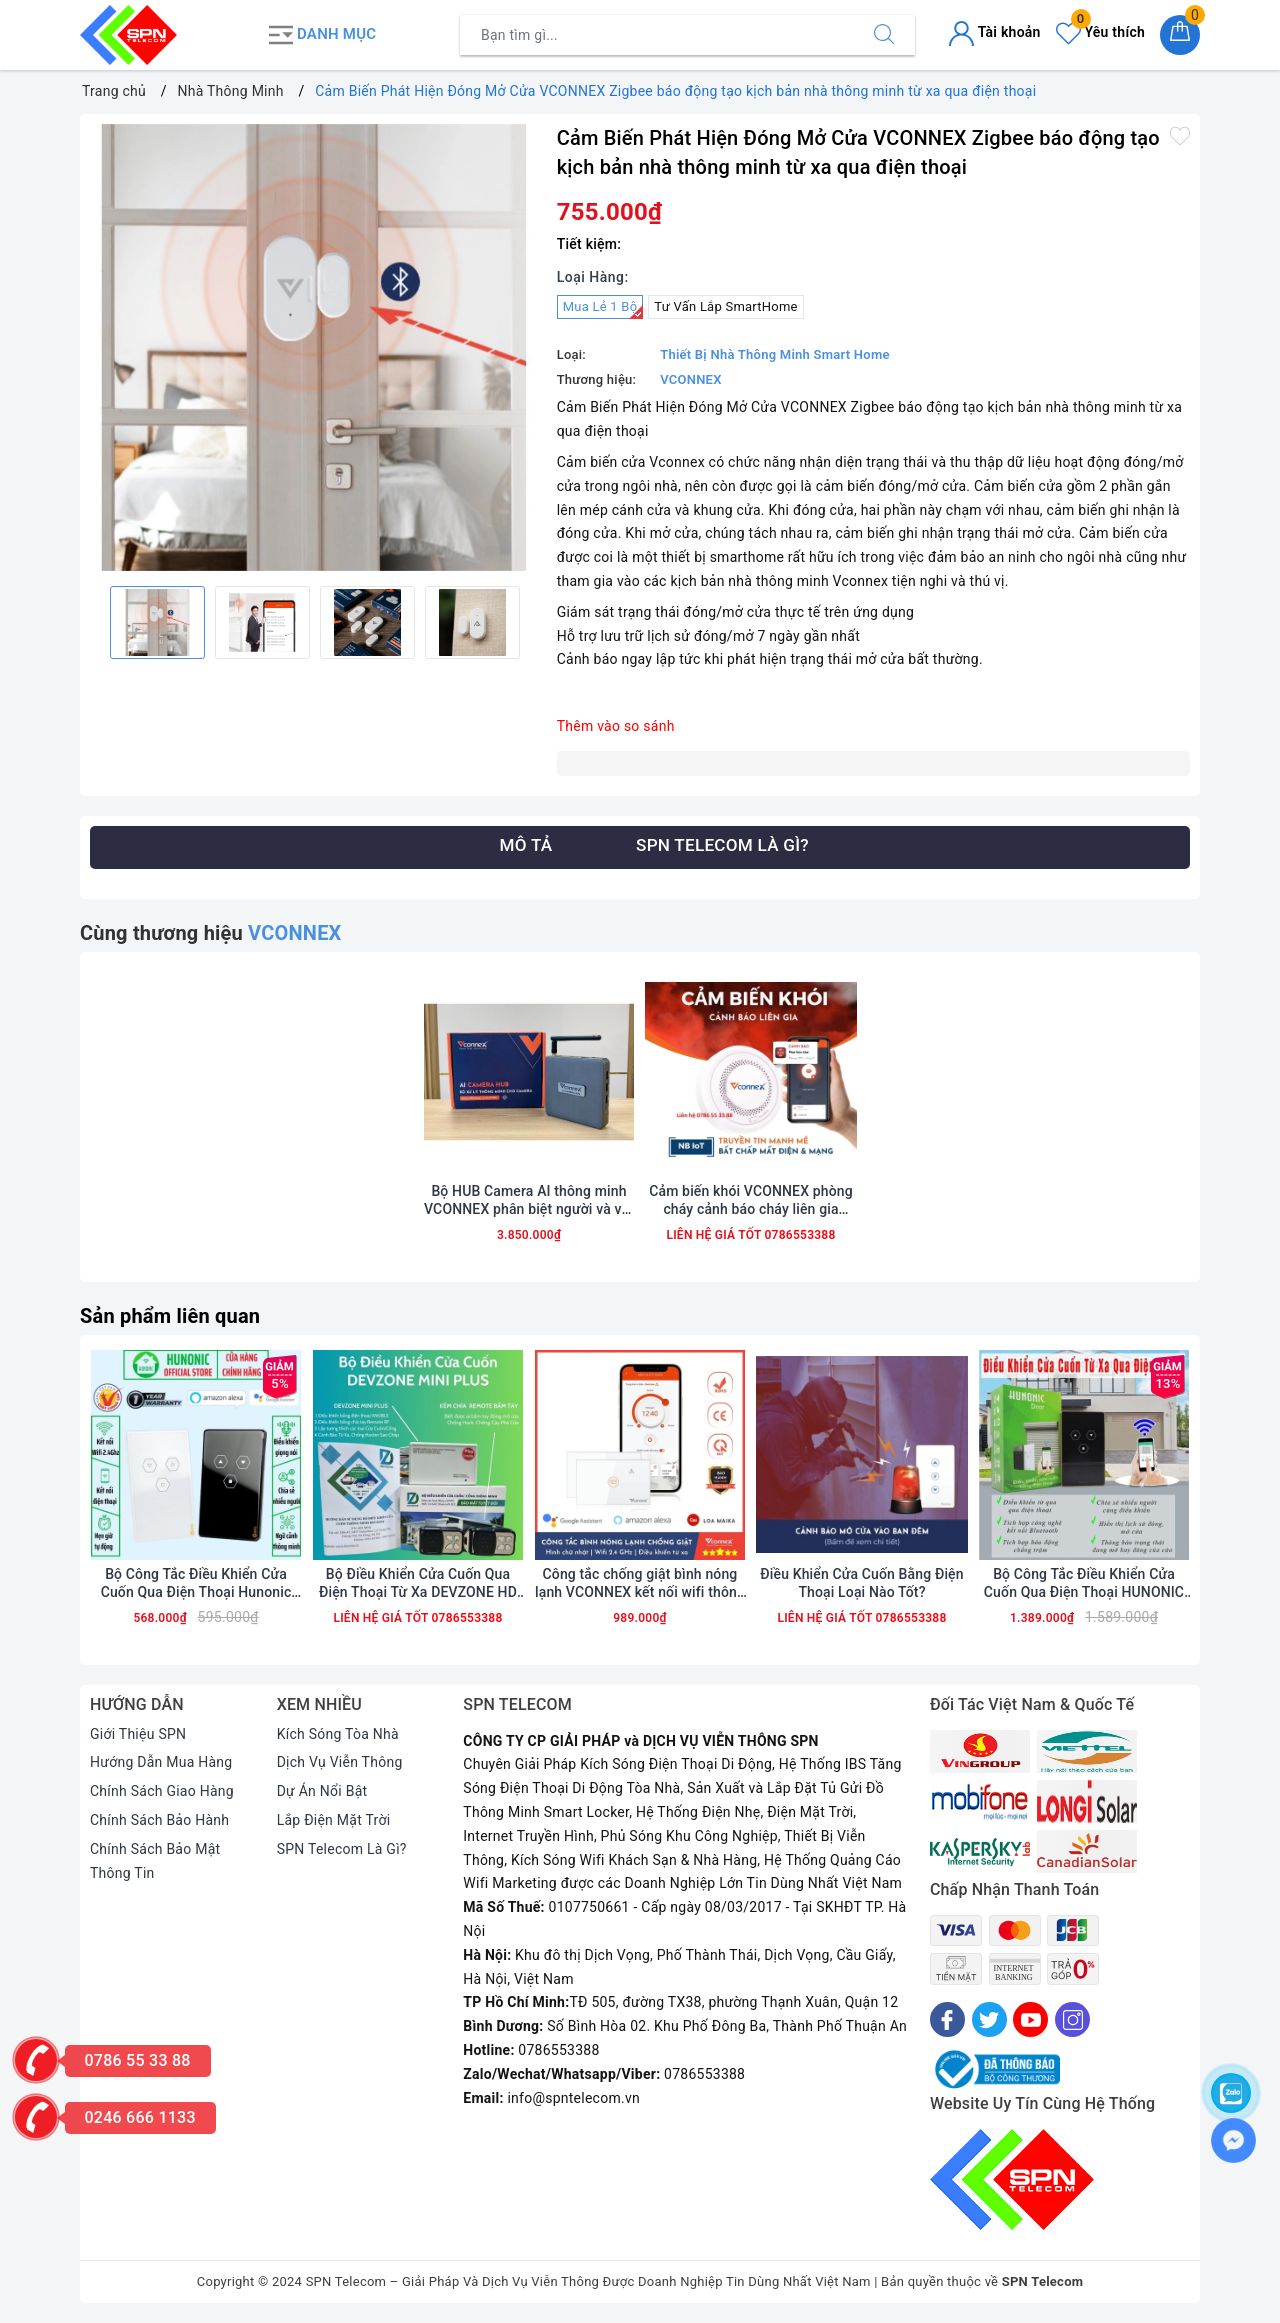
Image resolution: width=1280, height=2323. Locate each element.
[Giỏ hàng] (1180, 35)
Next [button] (537, 622)
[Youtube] (1030, 2019)
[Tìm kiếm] (884, 35)
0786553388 (798, 1235)
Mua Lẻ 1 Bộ (603, 309)
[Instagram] (1072, 2019)
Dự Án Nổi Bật (322, 1791)
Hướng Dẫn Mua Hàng (161, 1762)
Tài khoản (994, 32)
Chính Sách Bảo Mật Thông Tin (155, 1861)
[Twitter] (989, 2019)
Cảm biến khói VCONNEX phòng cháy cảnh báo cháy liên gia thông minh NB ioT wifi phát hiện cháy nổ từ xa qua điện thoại (751, 1200)
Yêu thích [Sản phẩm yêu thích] (1100, 32)
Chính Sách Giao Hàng (162, 1791)
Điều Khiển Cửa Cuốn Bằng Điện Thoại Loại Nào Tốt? (861, 1583)
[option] (313, 347)
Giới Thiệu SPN (138, 1734)
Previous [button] (90, 622)
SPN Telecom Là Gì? (342, 1849)
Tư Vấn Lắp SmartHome (725, 306)
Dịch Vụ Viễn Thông (340, 1762)
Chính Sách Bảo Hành (159, 1820)
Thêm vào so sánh (616, 726)
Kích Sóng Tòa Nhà (338, 1734)
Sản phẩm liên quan (170, 1316)
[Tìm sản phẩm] (657, 35)
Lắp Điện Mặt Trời (334, 1820)
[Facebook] (947, 2019)
